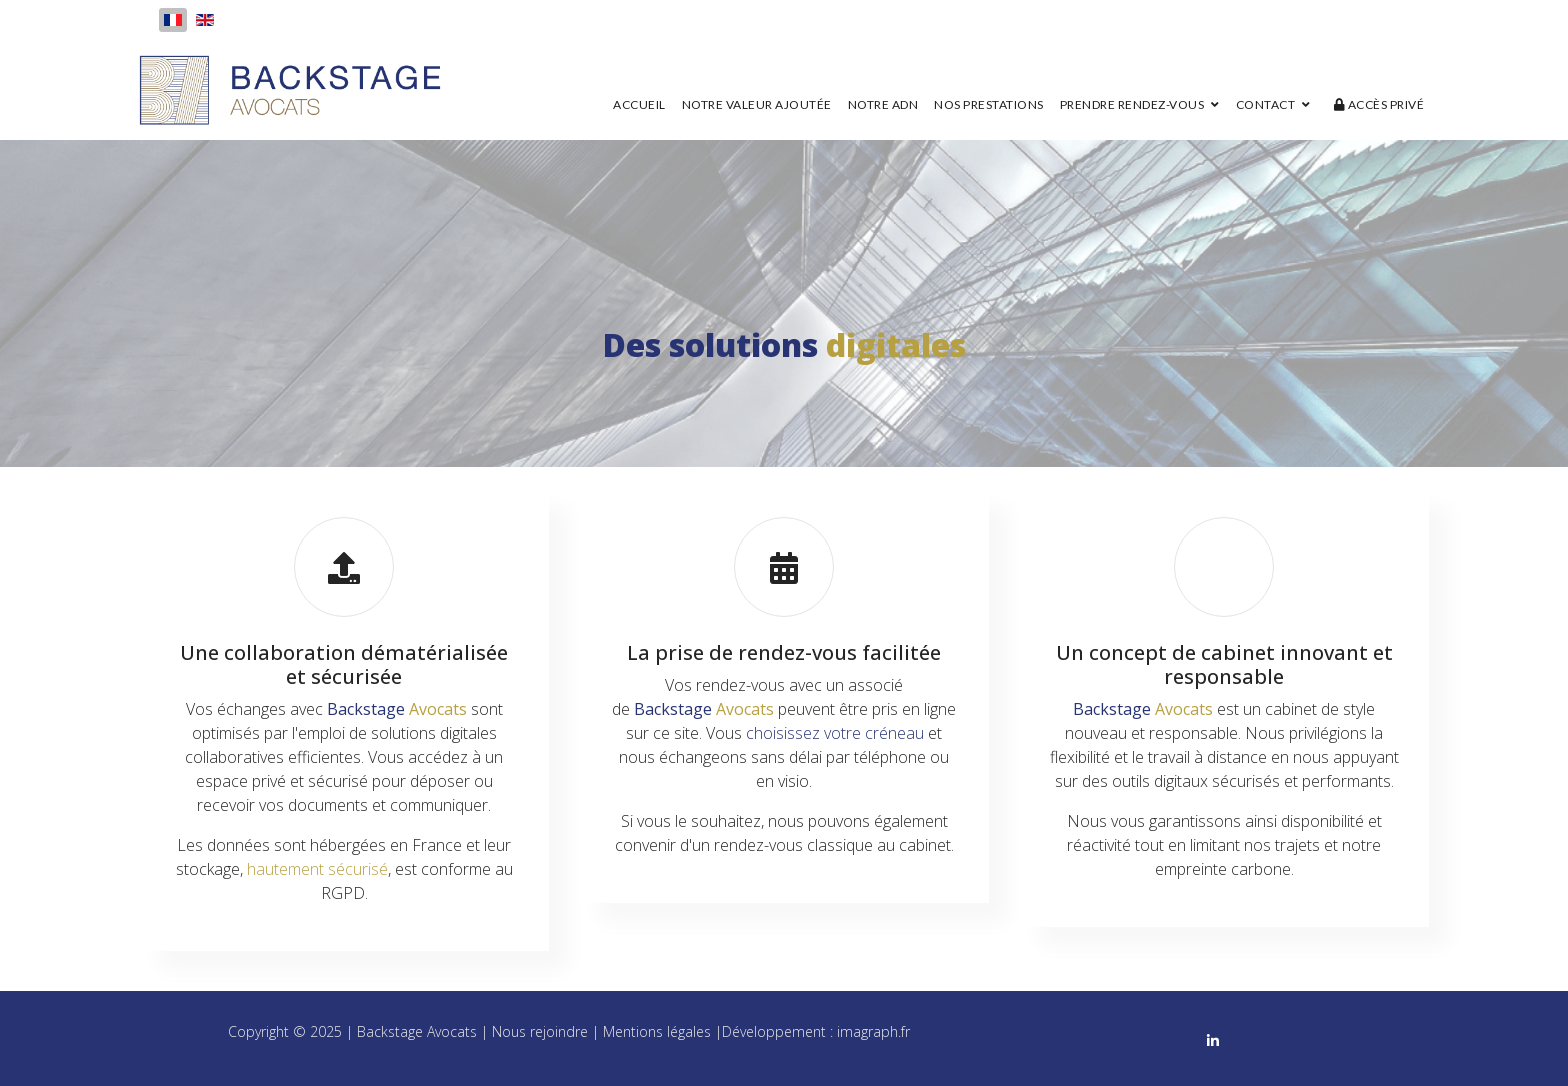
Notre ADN (883, 104)
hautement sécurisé (317, 869)
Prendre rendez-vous (1132, 104)
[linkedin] (1213, 1039)
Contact (1266, 104)
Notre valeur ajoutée (757, 104)
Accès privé (1379, 104)
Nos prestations (989, 104)
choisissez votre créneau (835, 733)
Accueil (639, 104)
